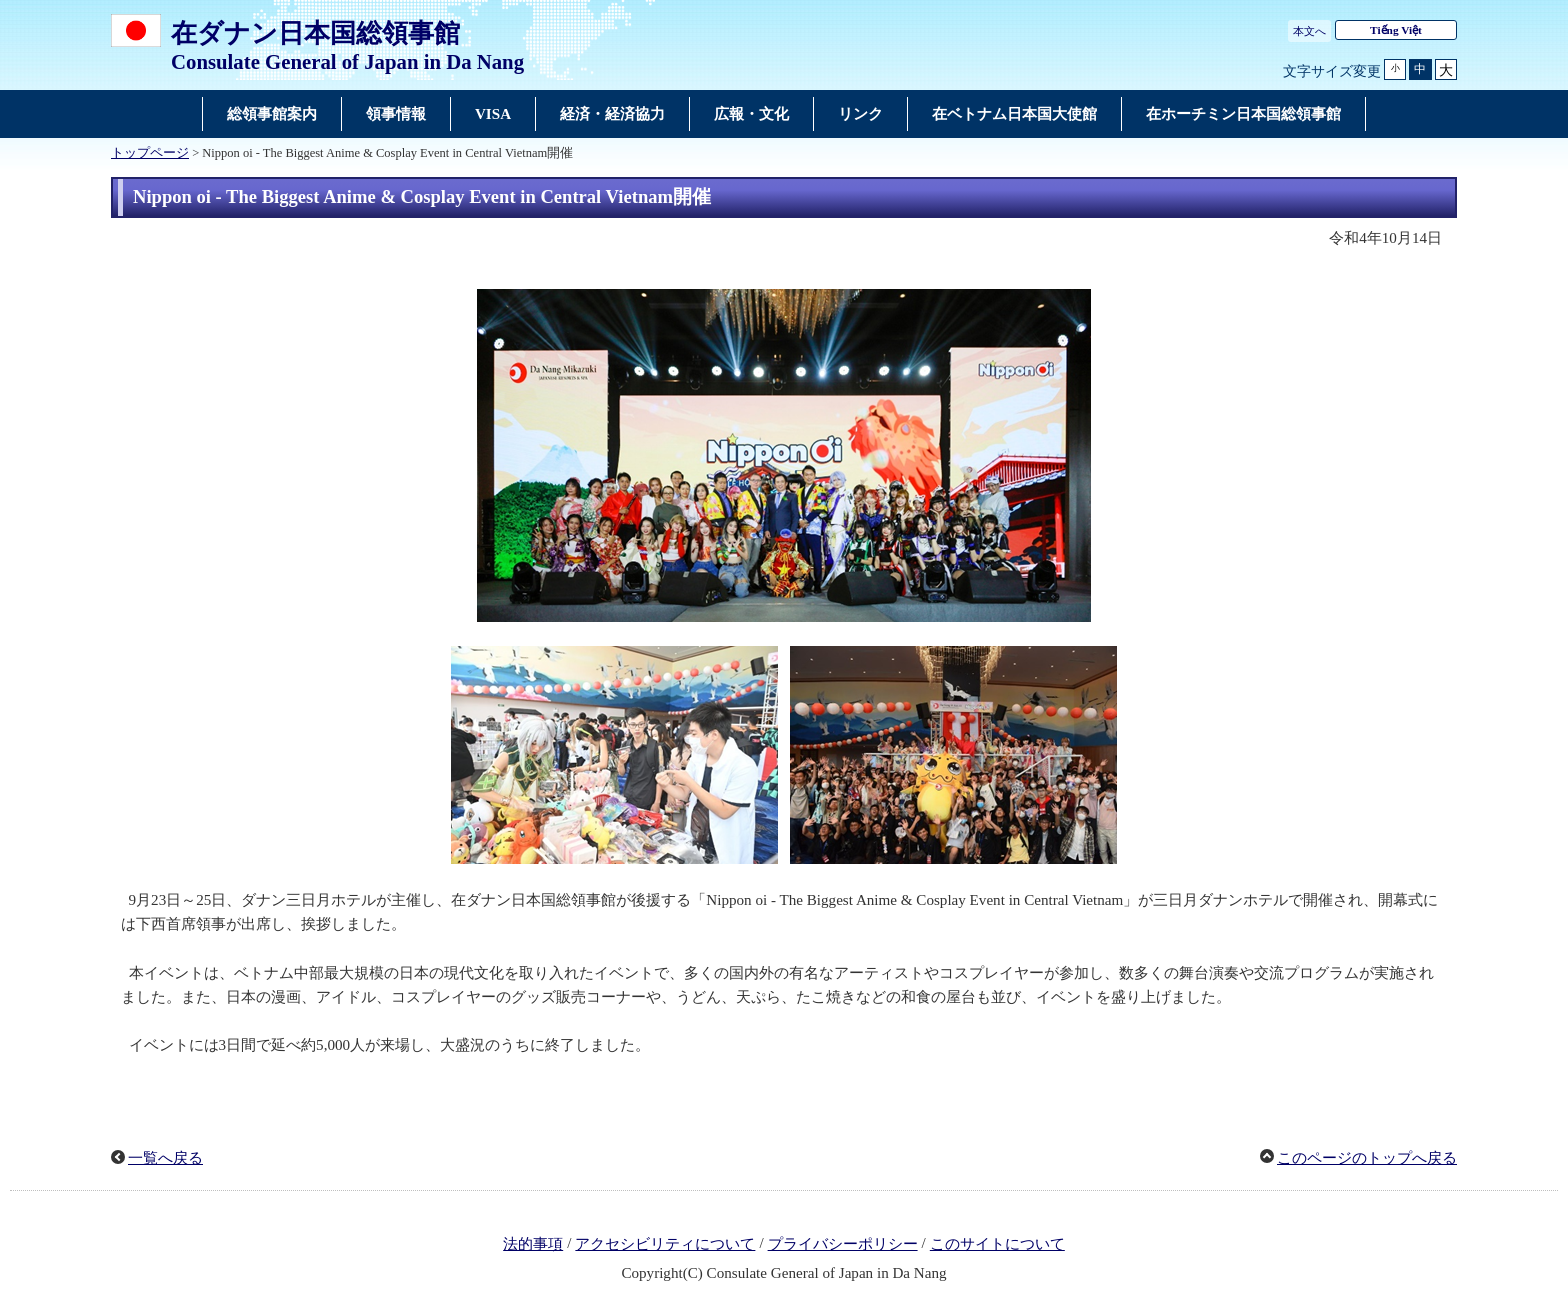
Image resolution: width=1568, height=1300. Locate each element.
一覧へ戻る (165, 1158)
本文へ (1309, 31)
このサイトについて (997, 1244)
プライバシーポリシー (843, 1244)
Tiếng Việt (1396, 30)
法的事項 (533, 1244)
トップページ (150, 153)
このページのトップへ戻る (1367, 1158)
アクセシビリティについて (665, 1244)
